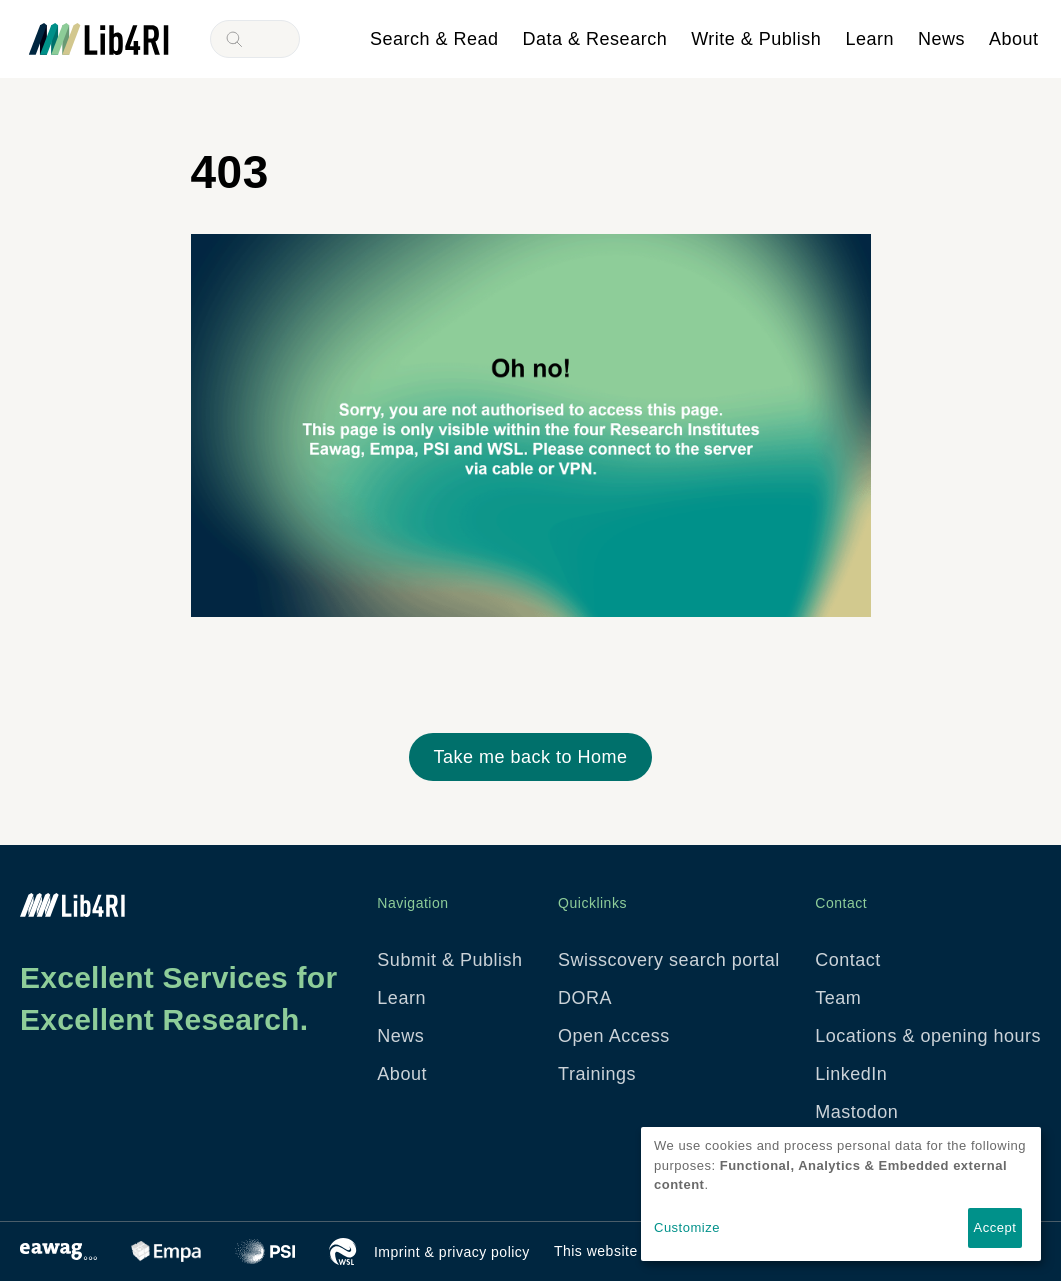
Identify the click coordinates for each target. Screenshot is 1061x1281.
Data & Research (595, 39)
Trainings (597, 1074)
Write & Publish (756, 39)
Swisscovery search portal (669, 960)
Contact (848, 960)
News (941, 39)
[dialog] (841, 1194)
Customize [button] (687, 1227)
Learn (869, 39)
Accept (995, 1227)
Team (838, 998)
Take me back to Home (530, 757)
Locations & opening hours (928, 1036)
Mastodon (856, 1112)
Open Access (614, 1036)
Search (234, 39)
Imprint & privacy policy (452, 1252)
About (1014, 39)
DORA (585, 998)
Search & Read (434, 39)
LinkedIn (851, 1074)
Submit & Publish (449, 960)
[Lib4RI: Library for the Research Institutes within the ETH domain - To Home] (99, 38)
